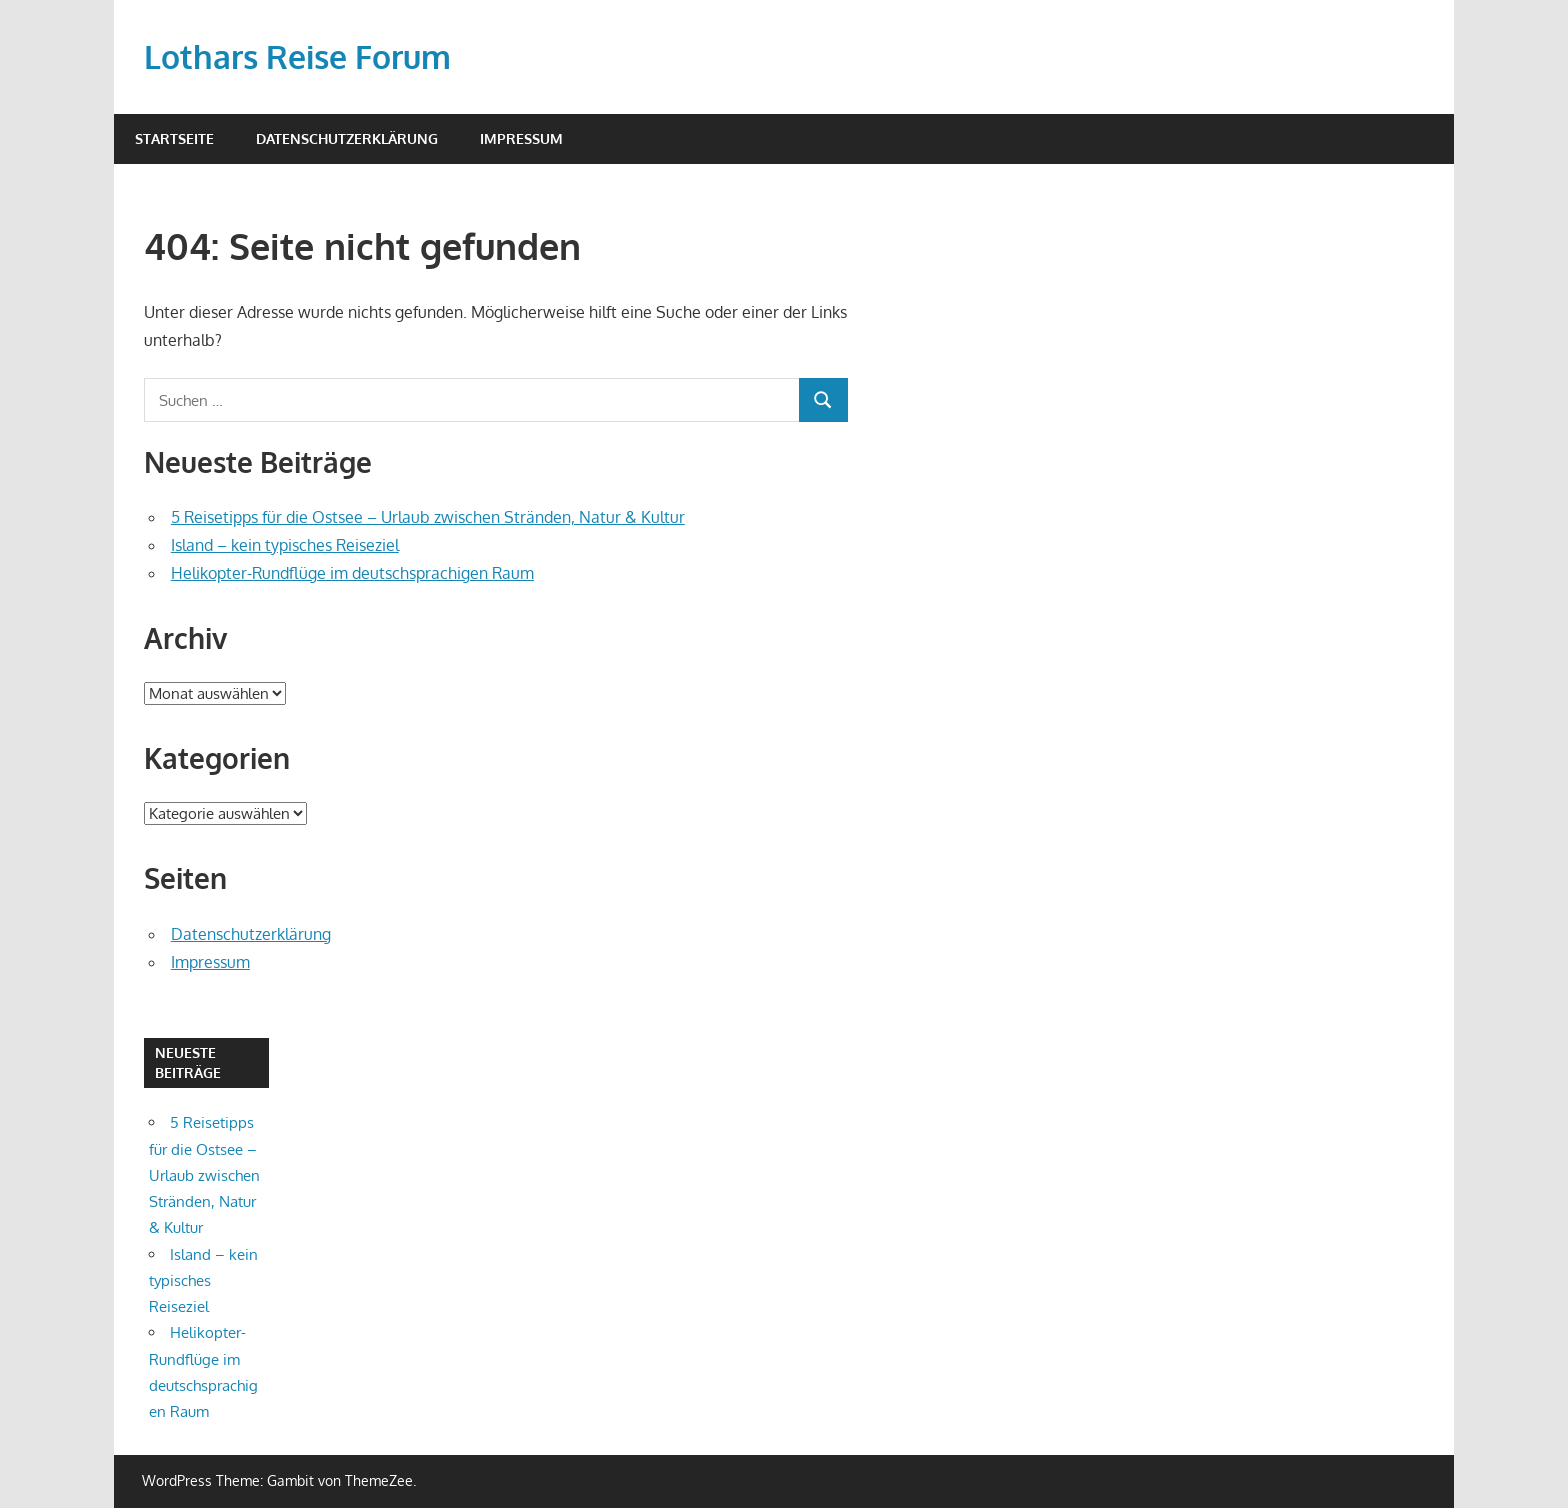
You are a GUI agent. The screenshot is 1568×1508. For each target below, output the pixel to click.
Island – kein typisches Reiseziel (285, 545)
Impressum (521, 138)
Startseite (174, 138)
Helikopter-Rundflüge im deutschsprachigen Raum (352, 573)
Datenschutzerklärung (347, 138)
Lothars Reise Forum (297, 56)
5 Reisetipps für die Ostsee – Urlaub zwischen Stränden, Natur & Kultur (428, 517)
